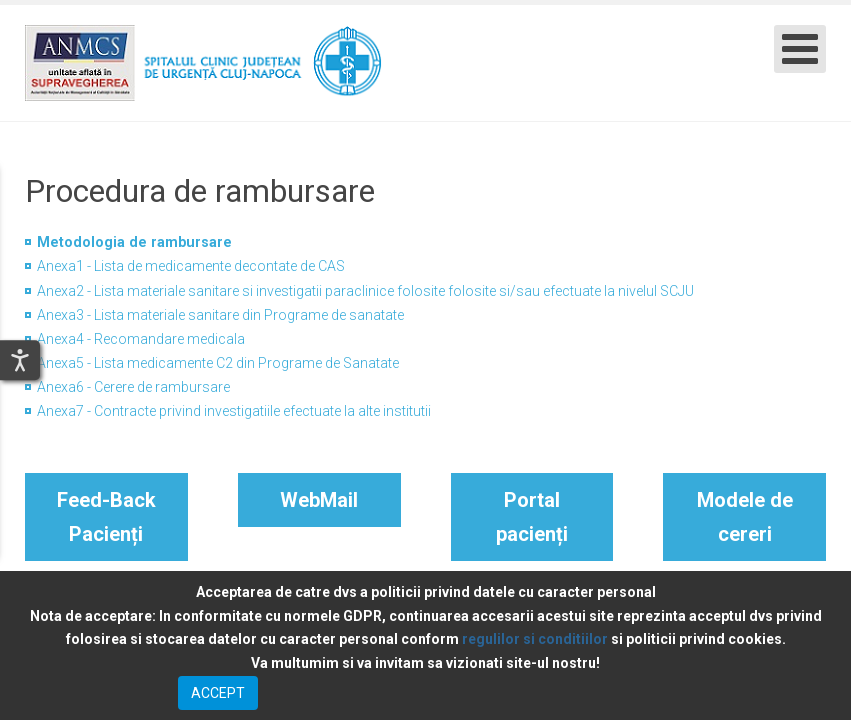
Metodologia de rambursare (134, 242)
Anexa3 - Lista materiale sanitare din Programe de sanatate (220, 315)
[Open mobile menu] (800, 49)
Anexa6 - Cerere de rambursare (133, 387)
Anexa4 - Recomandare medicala (141, 339)
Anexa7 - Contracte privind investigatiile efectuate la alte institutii (234, 411)
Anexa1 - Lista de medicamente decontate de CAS (191, 266)
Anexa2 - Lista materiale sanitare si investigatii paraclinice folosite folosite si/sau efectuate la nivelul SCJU (365, 291)
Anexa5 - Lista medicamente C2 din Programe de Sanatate (218, 363)
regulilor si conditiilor (535, 639)
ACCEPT (218, 693)
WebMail (319, 500)
